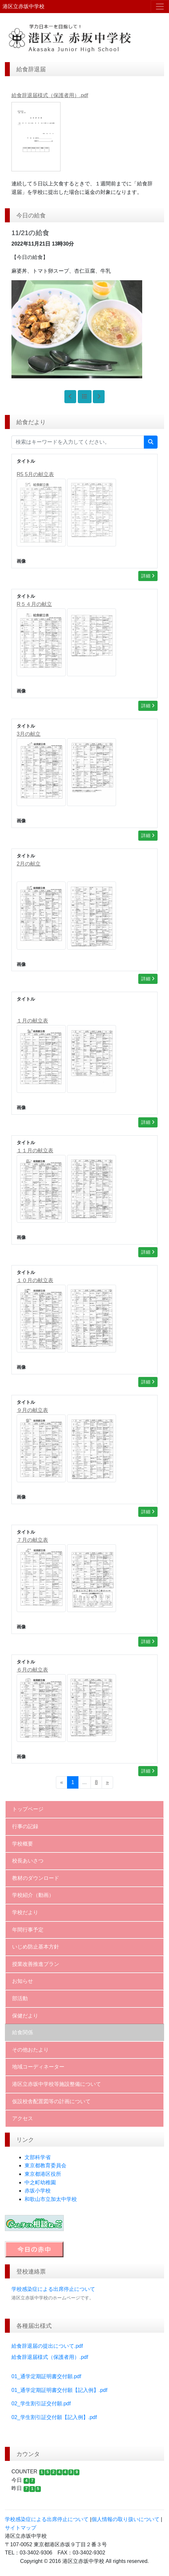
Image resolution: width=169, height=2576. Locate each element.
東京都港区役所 (43, 2174)
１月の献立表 (32, 1020)
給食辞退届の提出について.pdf (47, 2346)
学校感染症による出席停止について (53, 2289)
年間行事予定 (27, 1929)
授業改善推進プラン (35, 1964)
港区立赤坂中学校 (23, 6)
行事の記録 (25, 1826)
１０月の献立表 (35, 1280)
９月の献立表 (32, 1410)
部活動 (20, 1998)
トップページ (27, 1809)
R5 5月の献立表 (35, 474)
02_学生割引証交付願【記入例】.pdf (54, 2417)
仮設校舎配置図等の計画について (51, 2101)
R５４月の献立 (34, 604)
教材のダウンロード (35, 1878)
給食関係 (22, 2032)
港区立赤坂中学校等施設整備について (56, 2084)
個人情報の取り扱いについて (126, 2519)
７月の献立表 (32, 1540)
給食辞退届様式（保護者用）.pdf (49, 2357)
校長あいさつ (27, 1860)
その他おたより (30, 2049)
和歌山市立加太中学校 (51, 2199)
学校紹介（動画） (33, 1895)
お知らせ (22, 1981)
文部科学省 (38, 2157)
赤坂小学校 (38, 2190)
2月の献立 (29, 864)
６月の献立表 (32, 1670)
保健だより (25, 2015)
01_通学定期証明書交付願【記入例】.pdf (59, 2390)
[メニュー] (160, 6)
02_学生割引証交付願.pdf (41, 2403)
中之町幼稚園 (40, 2182)
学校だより (25, 1912)
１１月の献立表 (35, 1150)
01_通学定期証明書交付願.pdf (46, 2376)
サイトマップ (20, 2528)
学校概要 (22, 1843)
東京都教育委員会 (45, 2165)
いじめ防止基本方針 (35, 1946)
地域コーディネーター (38, 2066)
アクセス (22, 2118)
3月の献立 (29, 734)
